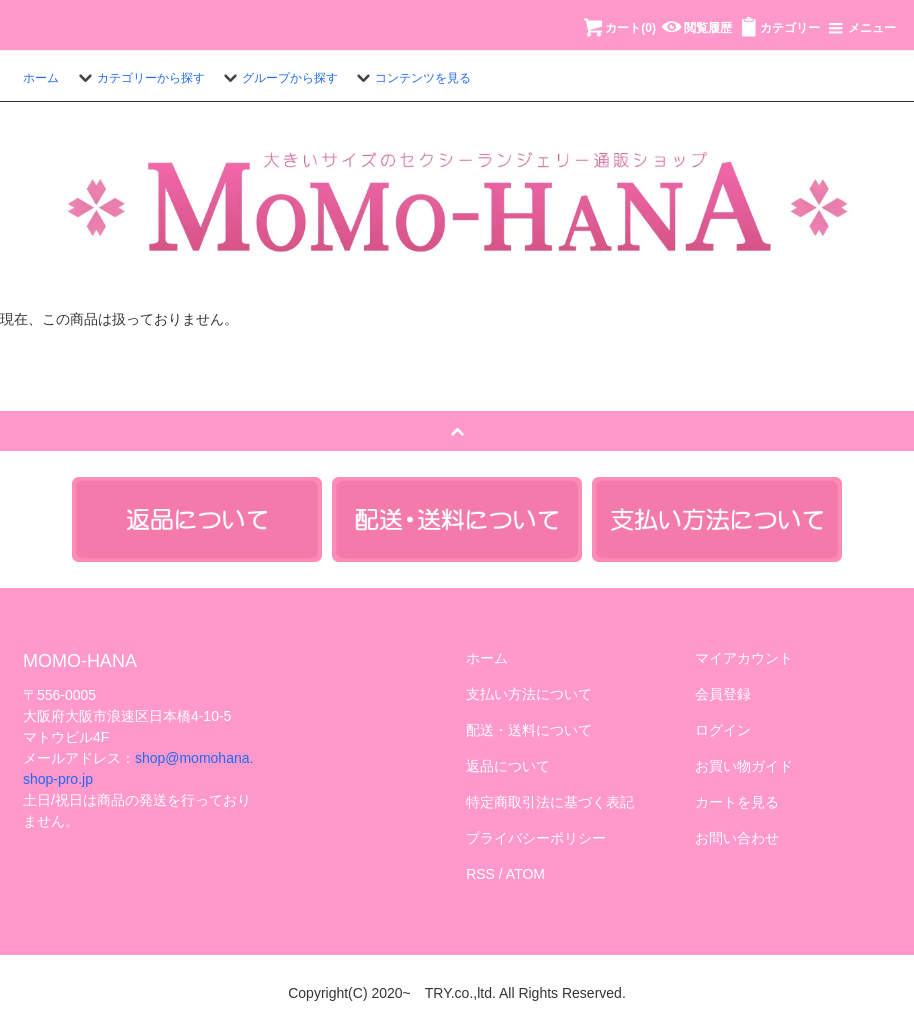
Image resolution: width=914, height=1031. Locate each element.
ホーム (41, 78)
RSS (480, 874)
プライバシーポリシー (536, 838)
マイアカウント (744, 658)
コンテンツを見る (411, 78)
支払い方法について (529, 694)
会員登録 (723, 694)
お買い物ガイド (744, 766)
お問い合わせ (737, 838)
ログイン (723, 730)
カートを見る (737, 802)
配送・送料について (529, 730)
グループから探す (278, 78)
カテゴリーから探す (139, 78)
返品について (508, 766)
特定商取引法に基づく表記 (550, 802)
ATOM (525, 874)
